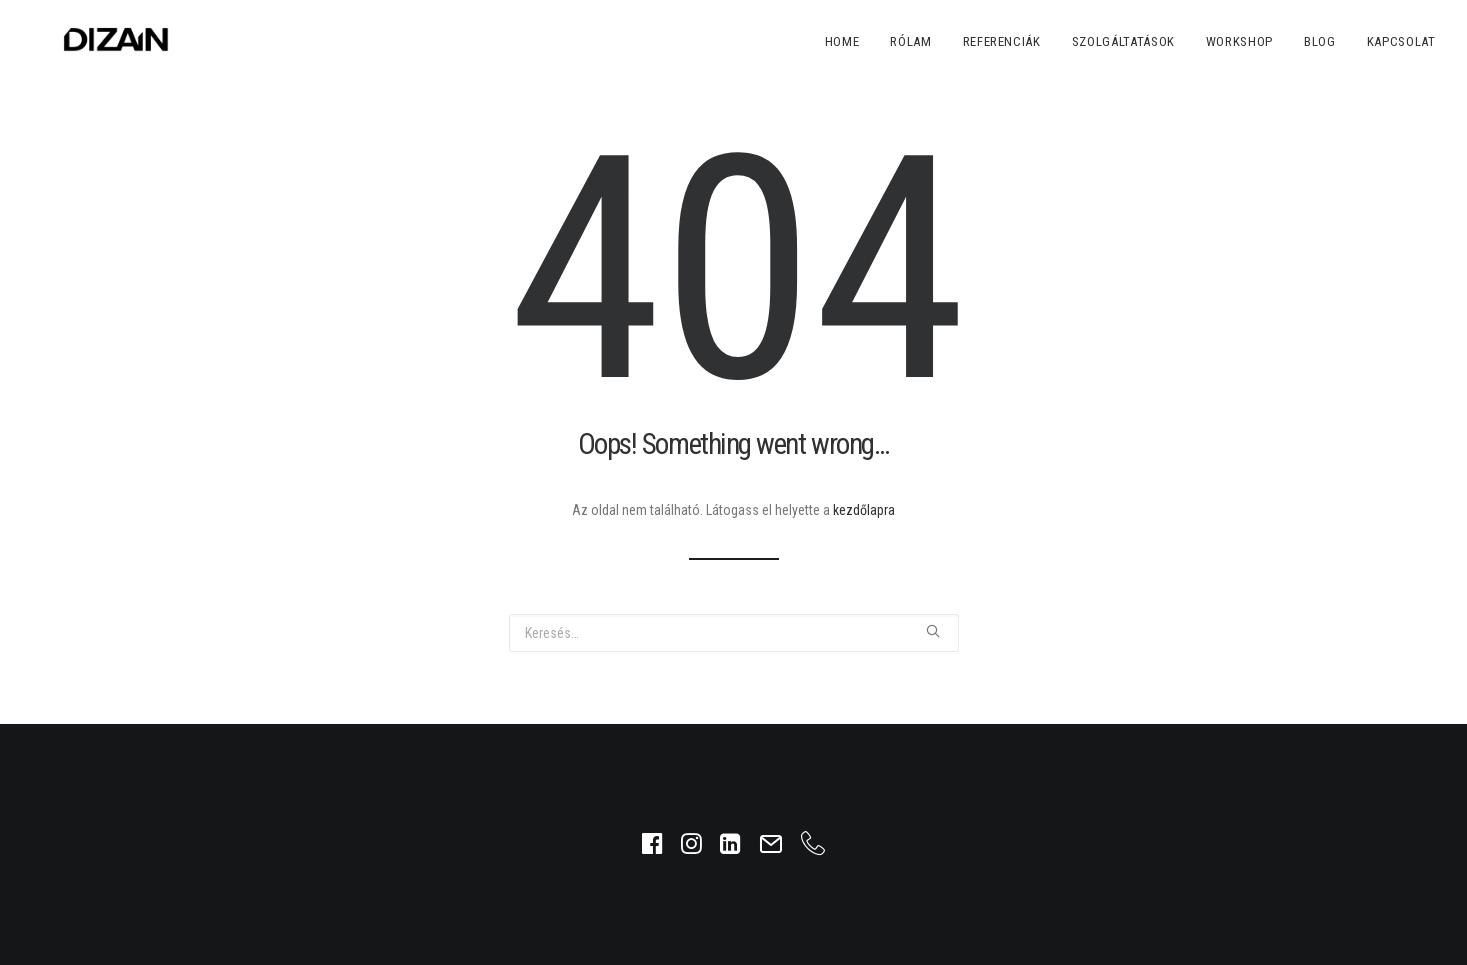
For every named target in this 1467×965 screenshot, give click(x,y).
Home (842, 41)
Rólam (910, 41)
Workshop (1239, 41)
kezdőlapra (864, 510)
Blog (1320, 41)
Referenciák (1002, 41)
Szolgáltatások (1123, 41)
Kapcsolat (1401, 41)
